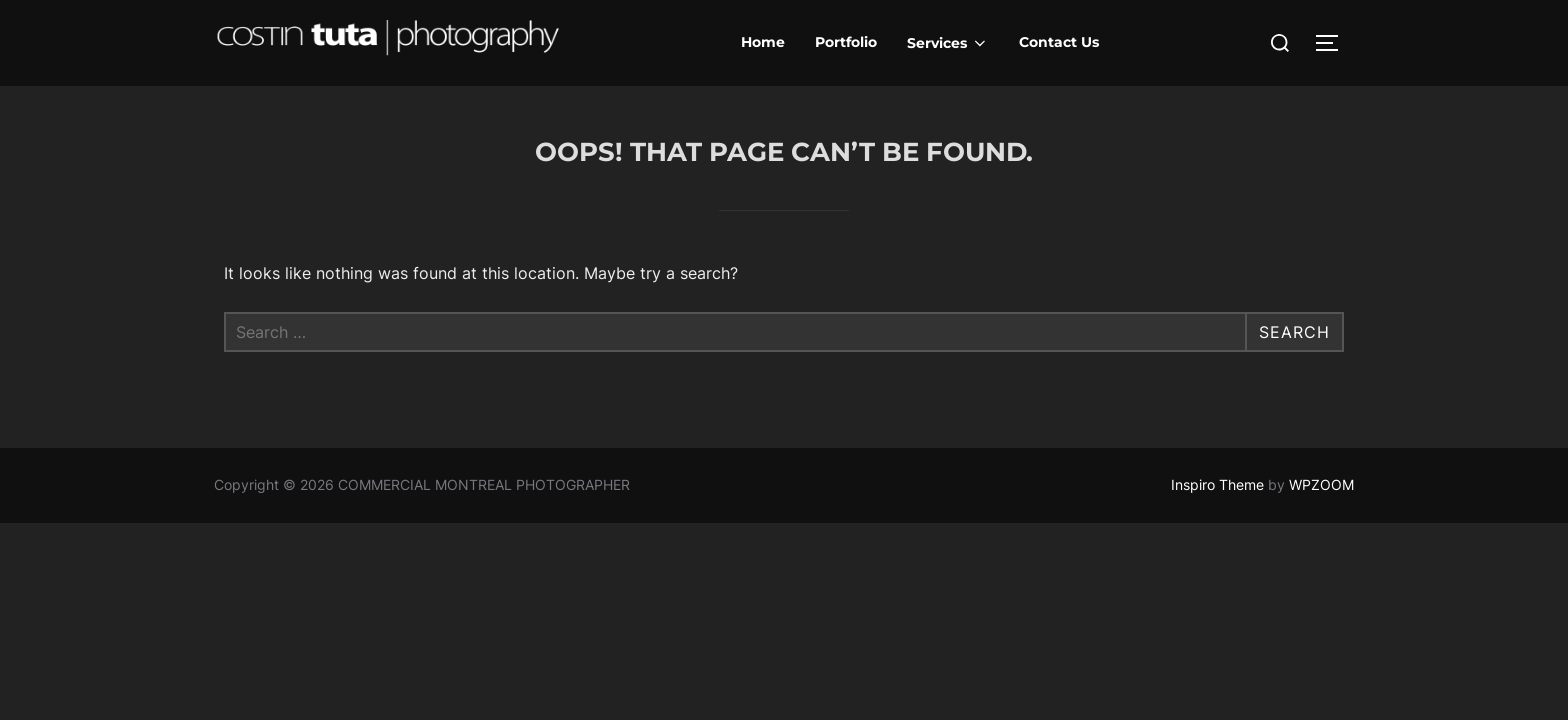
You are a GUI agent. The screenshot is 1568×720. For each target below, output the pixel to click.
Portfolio (846, 42)
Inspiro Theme (1217, 484)
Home (763, 42)
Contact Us (1059, 42)
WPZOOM (1321, 484)
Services (948, 43)
